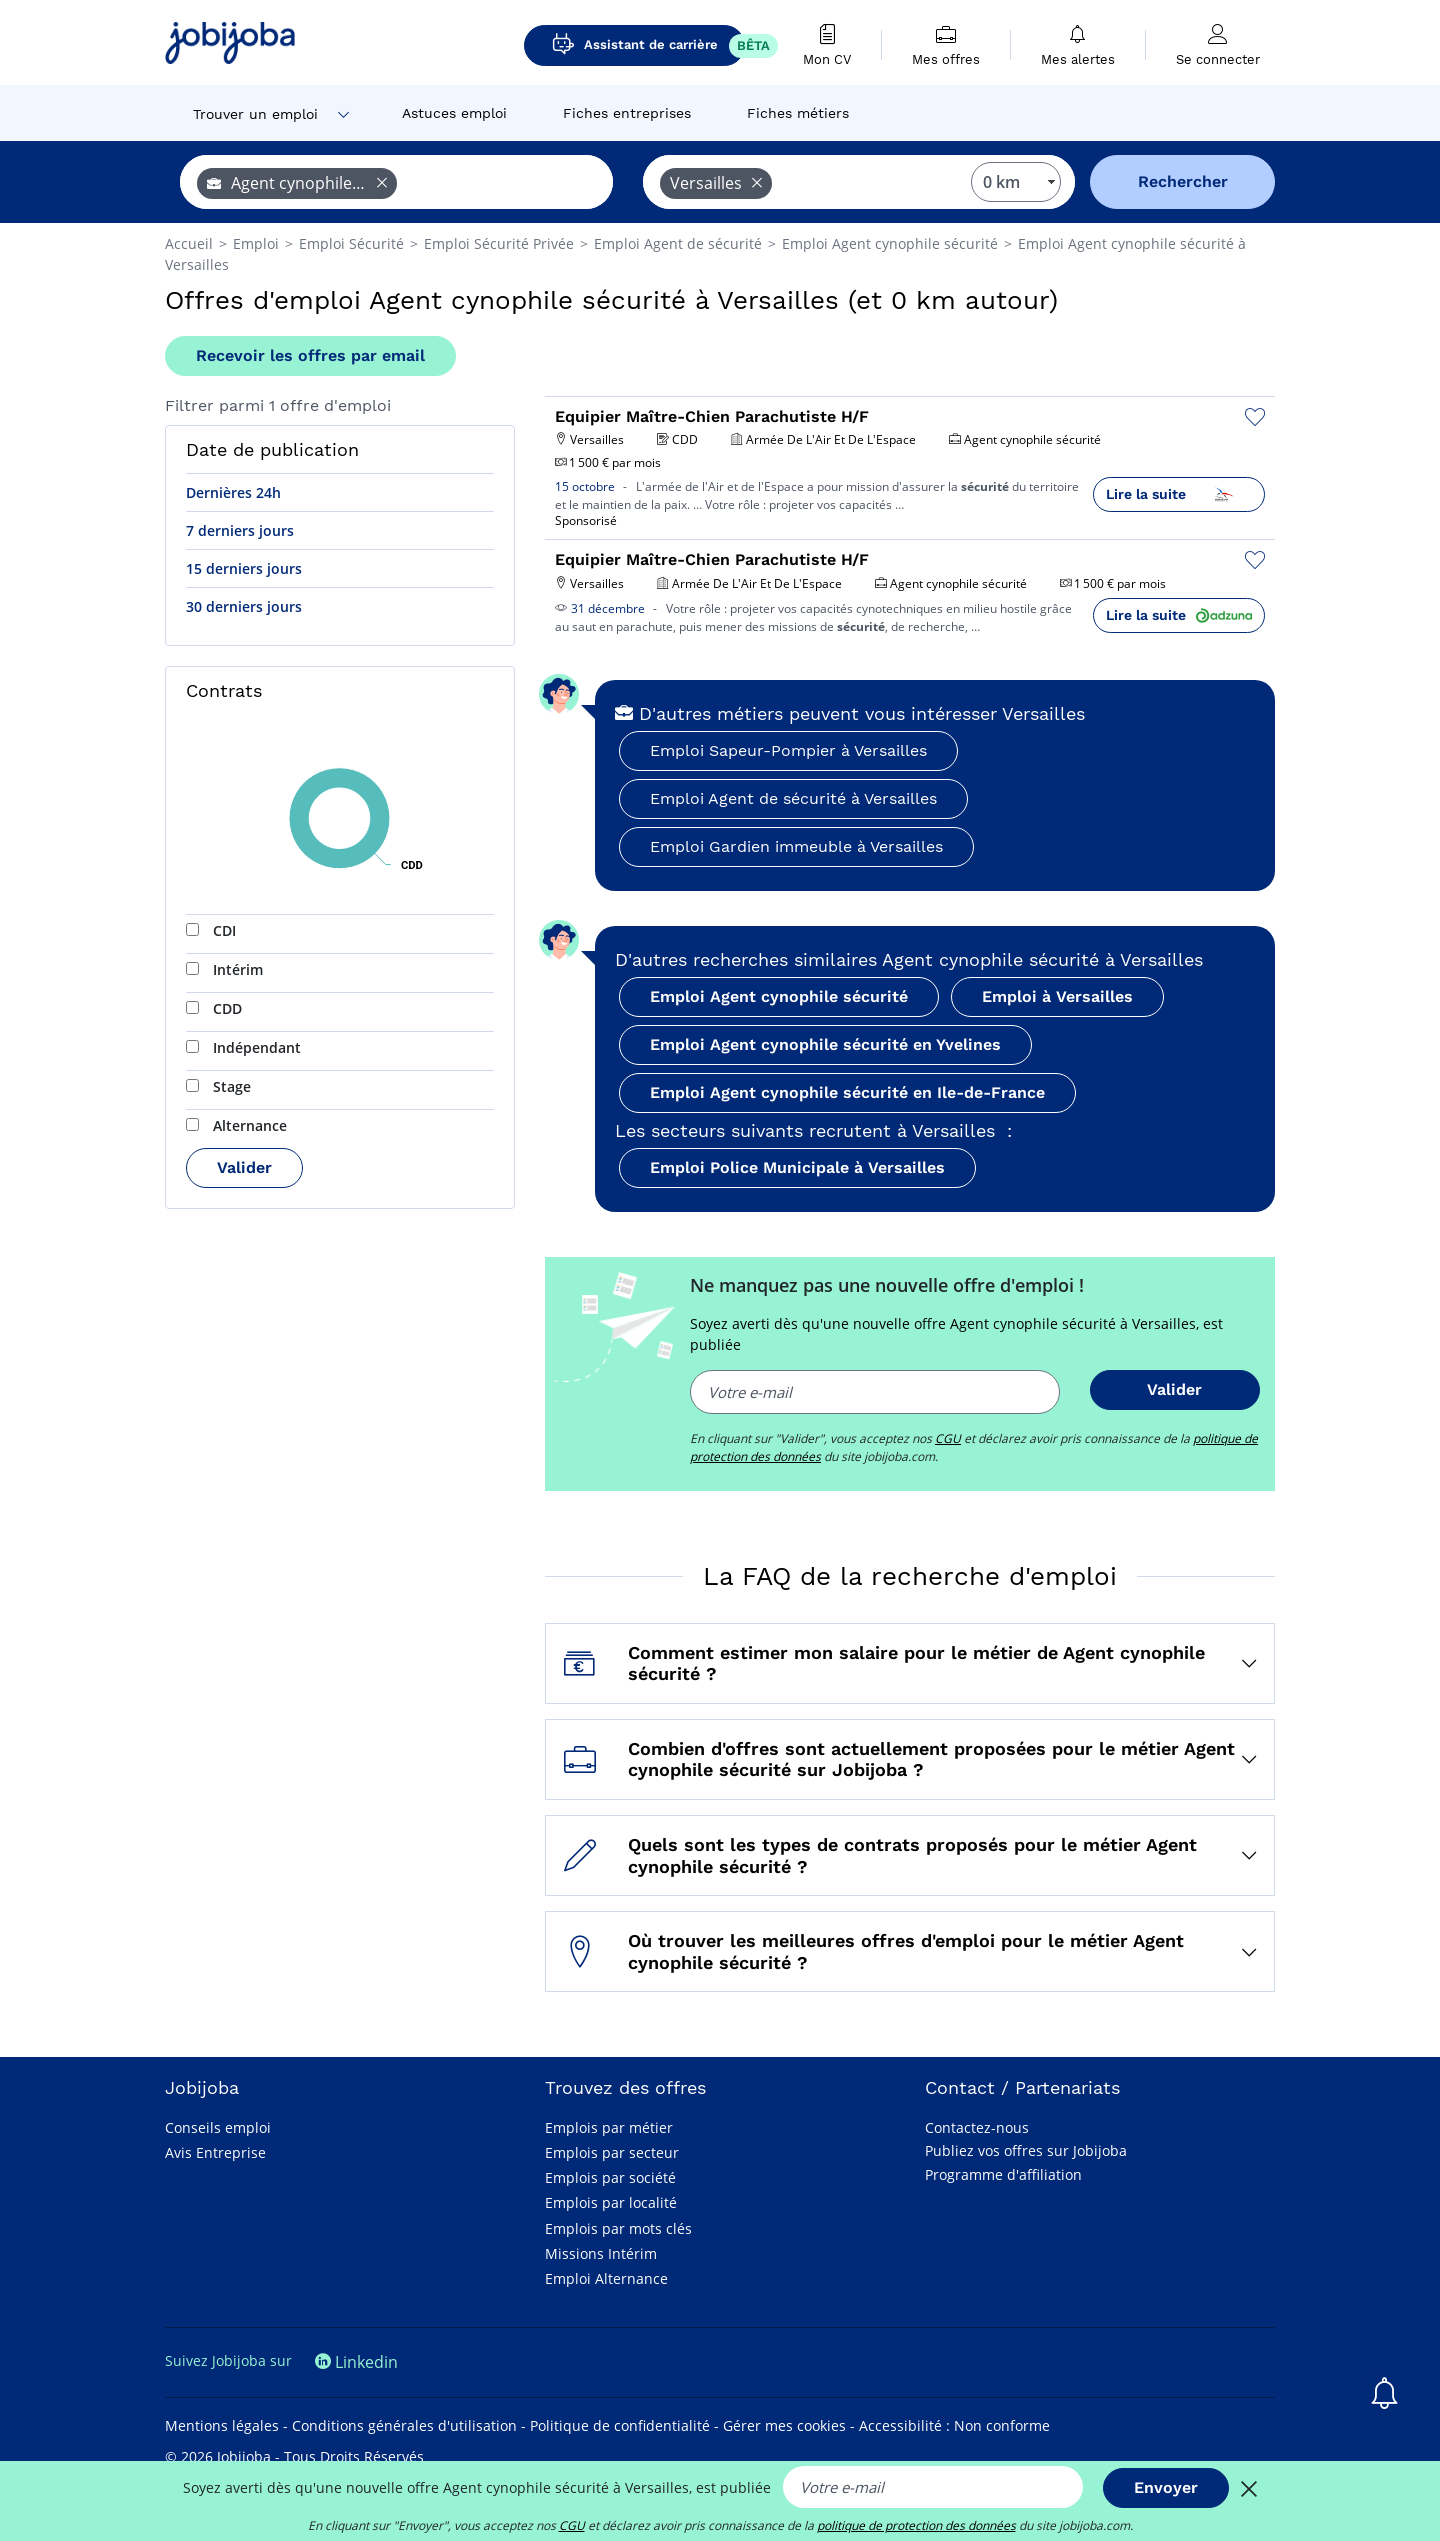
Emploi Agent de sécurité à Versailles (793, 798)
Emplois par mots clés (618, 2228)
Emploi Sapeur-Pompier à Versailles (788, 750)
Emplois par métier (609, 2127)
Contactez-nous (977, 2127)
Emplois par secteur (612, 2152)
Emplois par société (610, 2177)
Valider (244, 1167)
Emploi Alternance (606, 2278)
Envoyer (1166, 2487)
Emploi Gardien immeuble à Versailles (796, 846)
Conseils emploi (218, 2127)
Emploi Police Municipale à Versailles (797, 1167)
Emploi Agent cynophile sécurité (779, 996)
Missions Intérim (601, 2253)
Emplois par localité (611, 2202)
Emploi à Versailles (1057, 996)
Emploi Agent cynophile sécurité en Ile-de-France (847, 1092)
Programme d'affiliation (1003, 2174)
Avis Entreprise (215, 2152)
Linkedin (356, 2362)
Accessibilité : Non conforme (954, 2425)
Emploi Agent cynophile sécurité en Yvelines (825, 1044)
